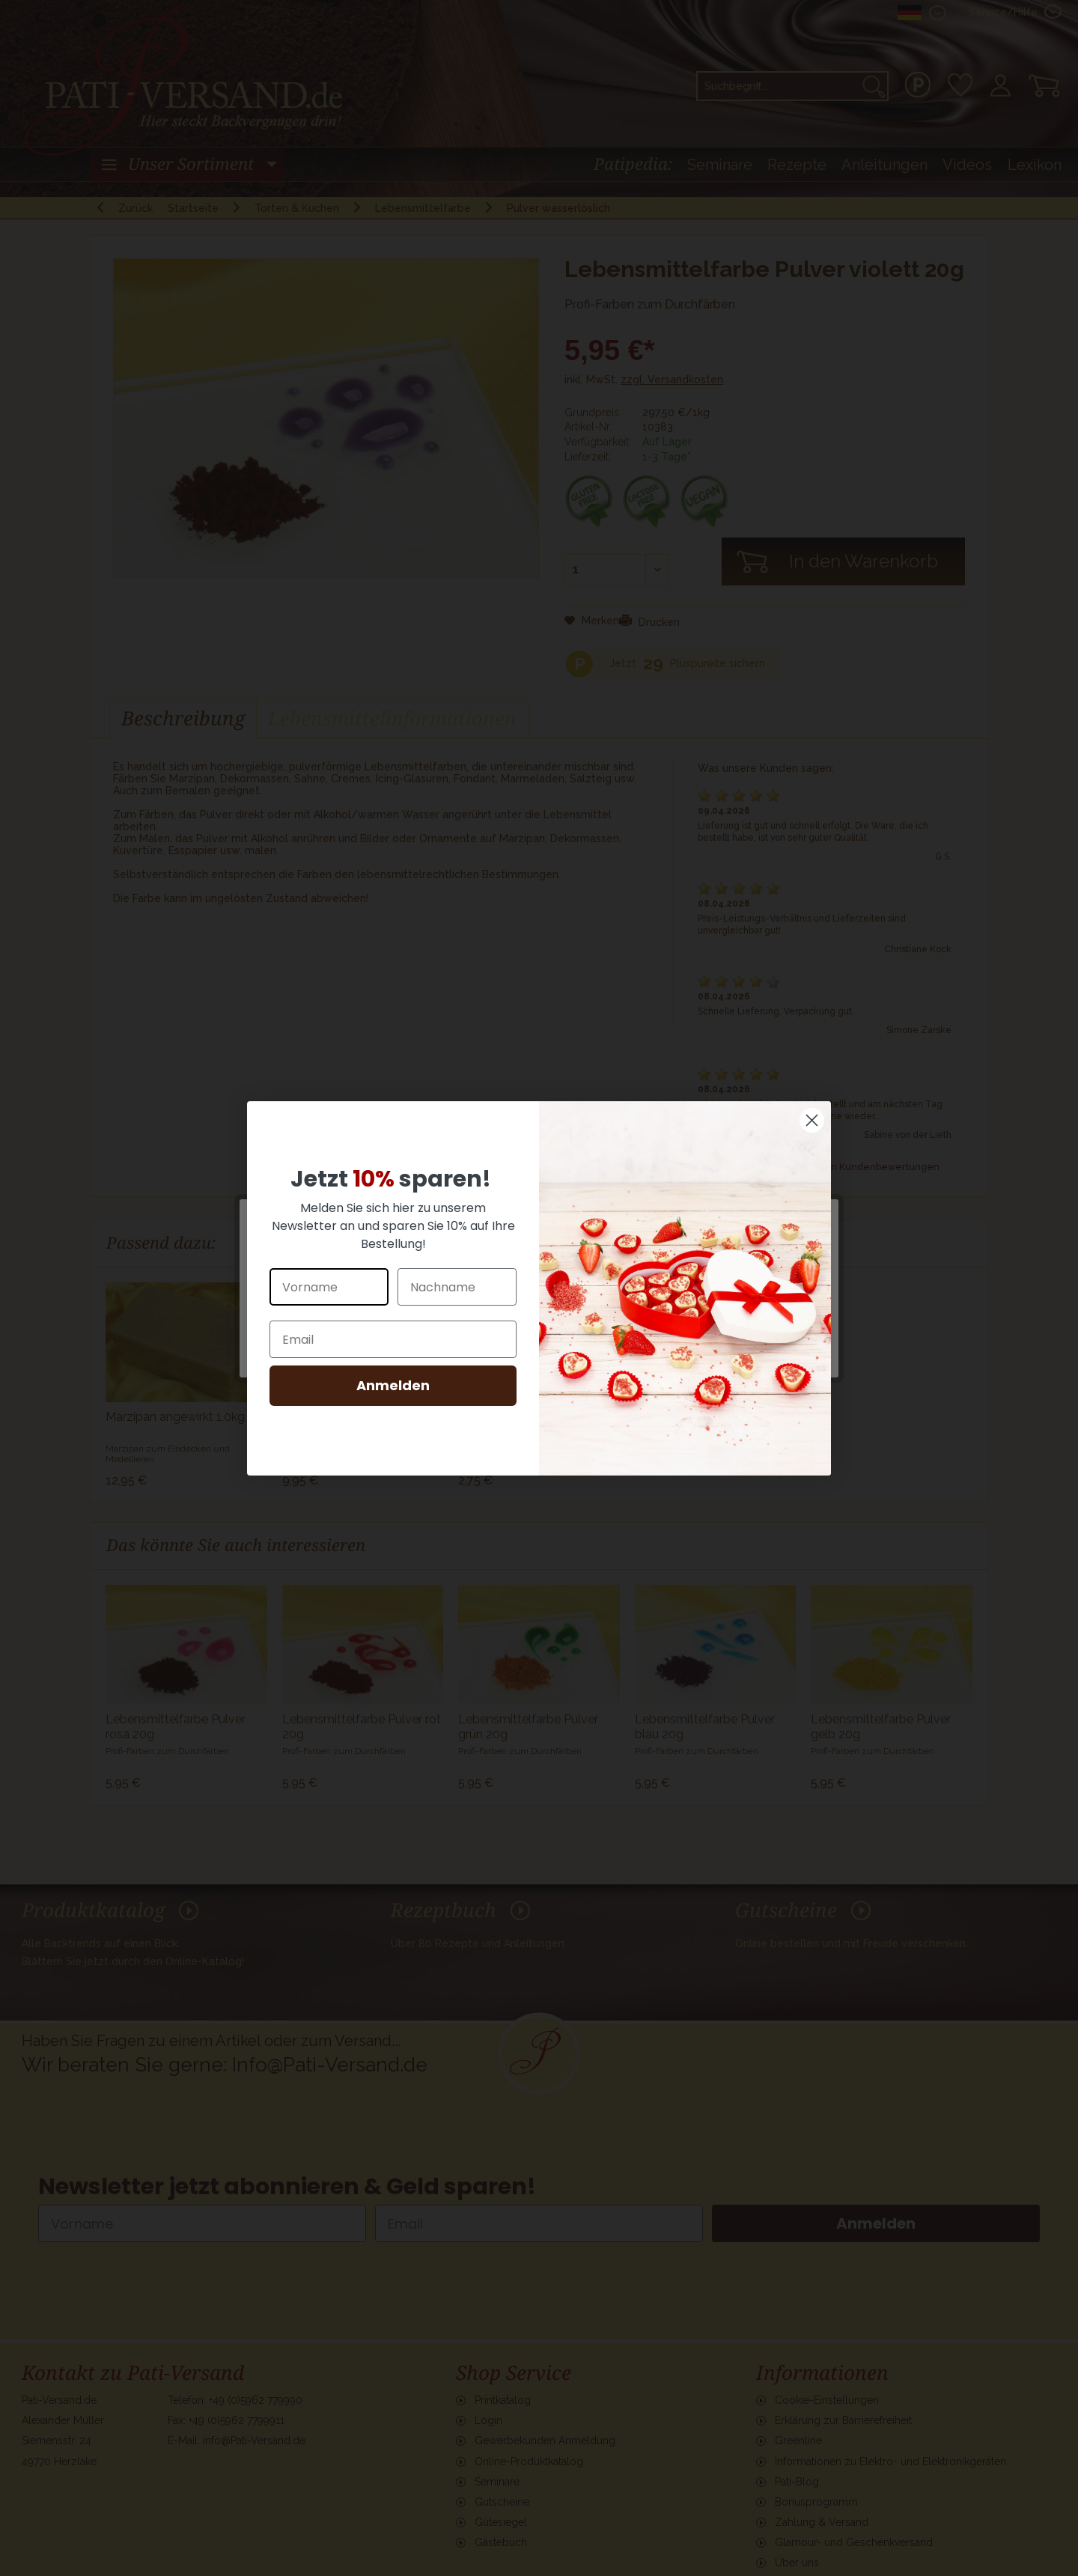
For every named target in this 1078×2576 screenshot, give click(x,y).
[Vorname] (329, 1287)
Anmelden (393, 1385)
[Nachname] (457, 1287)
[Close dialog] (812, 1120)
